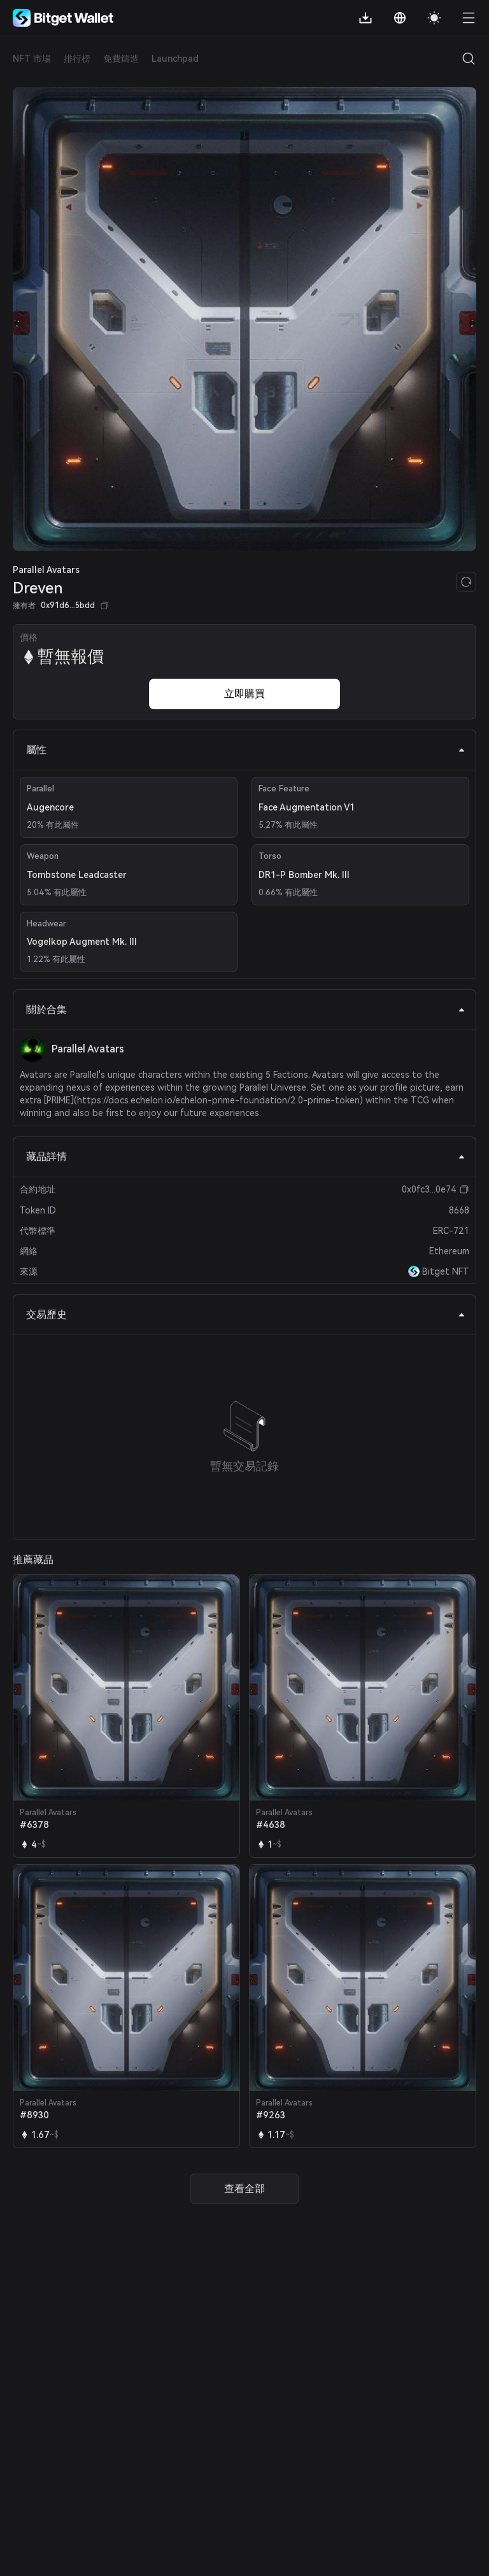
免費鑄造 (121, 58)
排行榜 (77, 58)
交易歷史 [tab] (245, 1314)
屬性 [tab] (245, 750)
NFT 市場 (32, 58)
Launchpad (175, 58)
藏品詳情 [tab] (245, 1156)
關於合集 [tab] (245, 1009)
